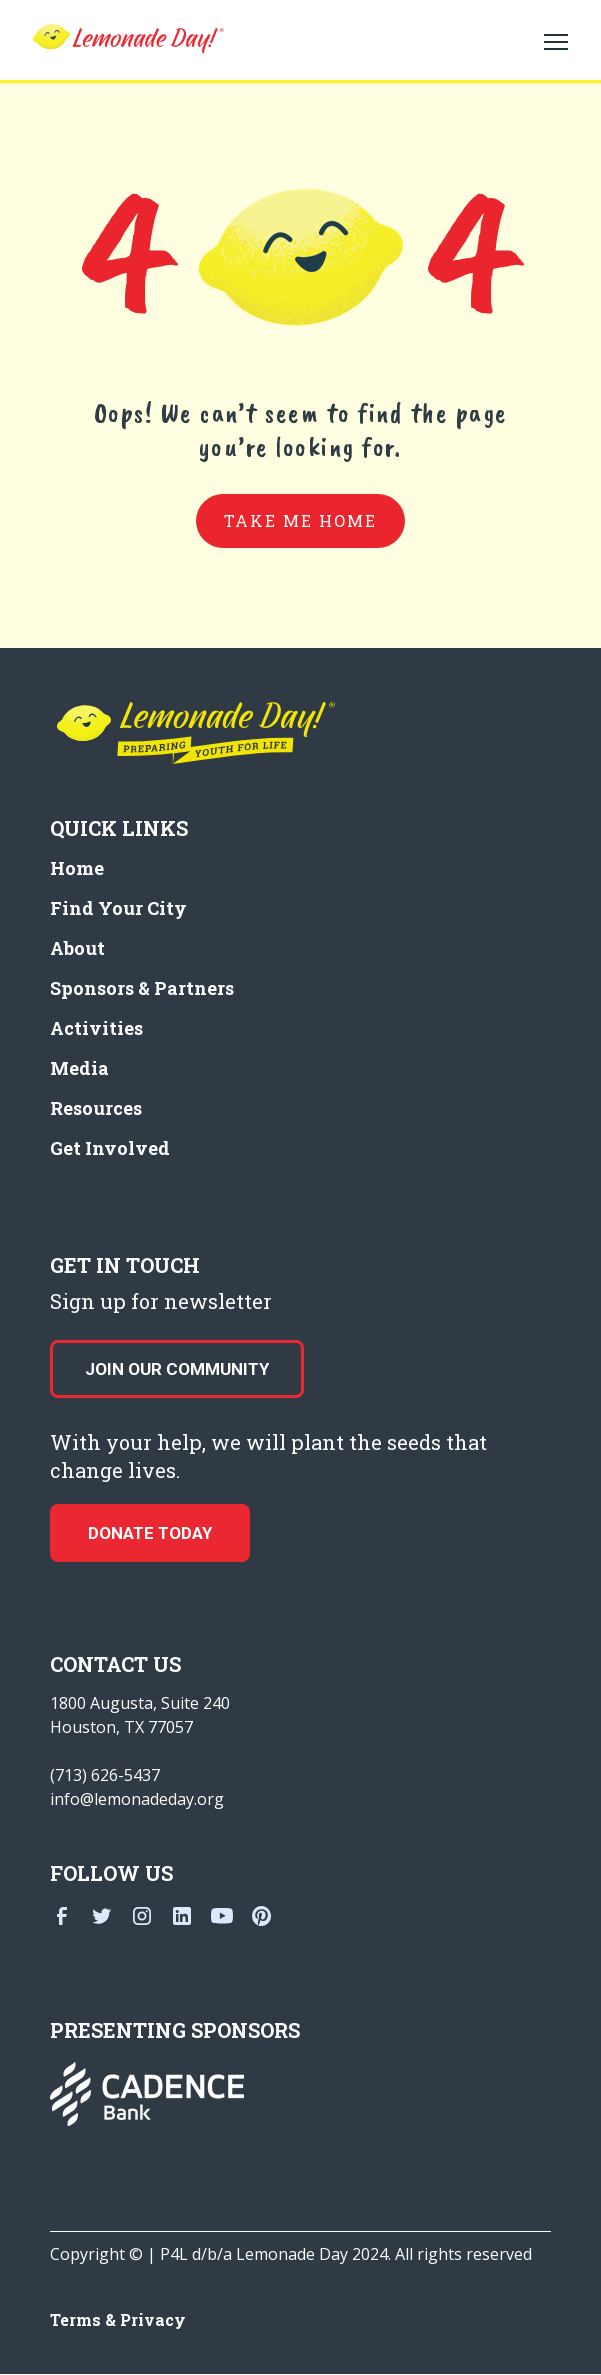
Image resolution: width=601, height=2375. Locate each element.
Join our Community (177, 1369)
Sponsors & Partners (142, 988)
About (77, 948)
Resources (96, 1108)
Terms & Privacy (118, 2319)
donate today (150, 1533)
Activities (96, 1028)
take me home (300, 520)
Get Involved (110, 1148)
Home (77, 868)
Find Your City (118, 908)
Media (79, 1068)
